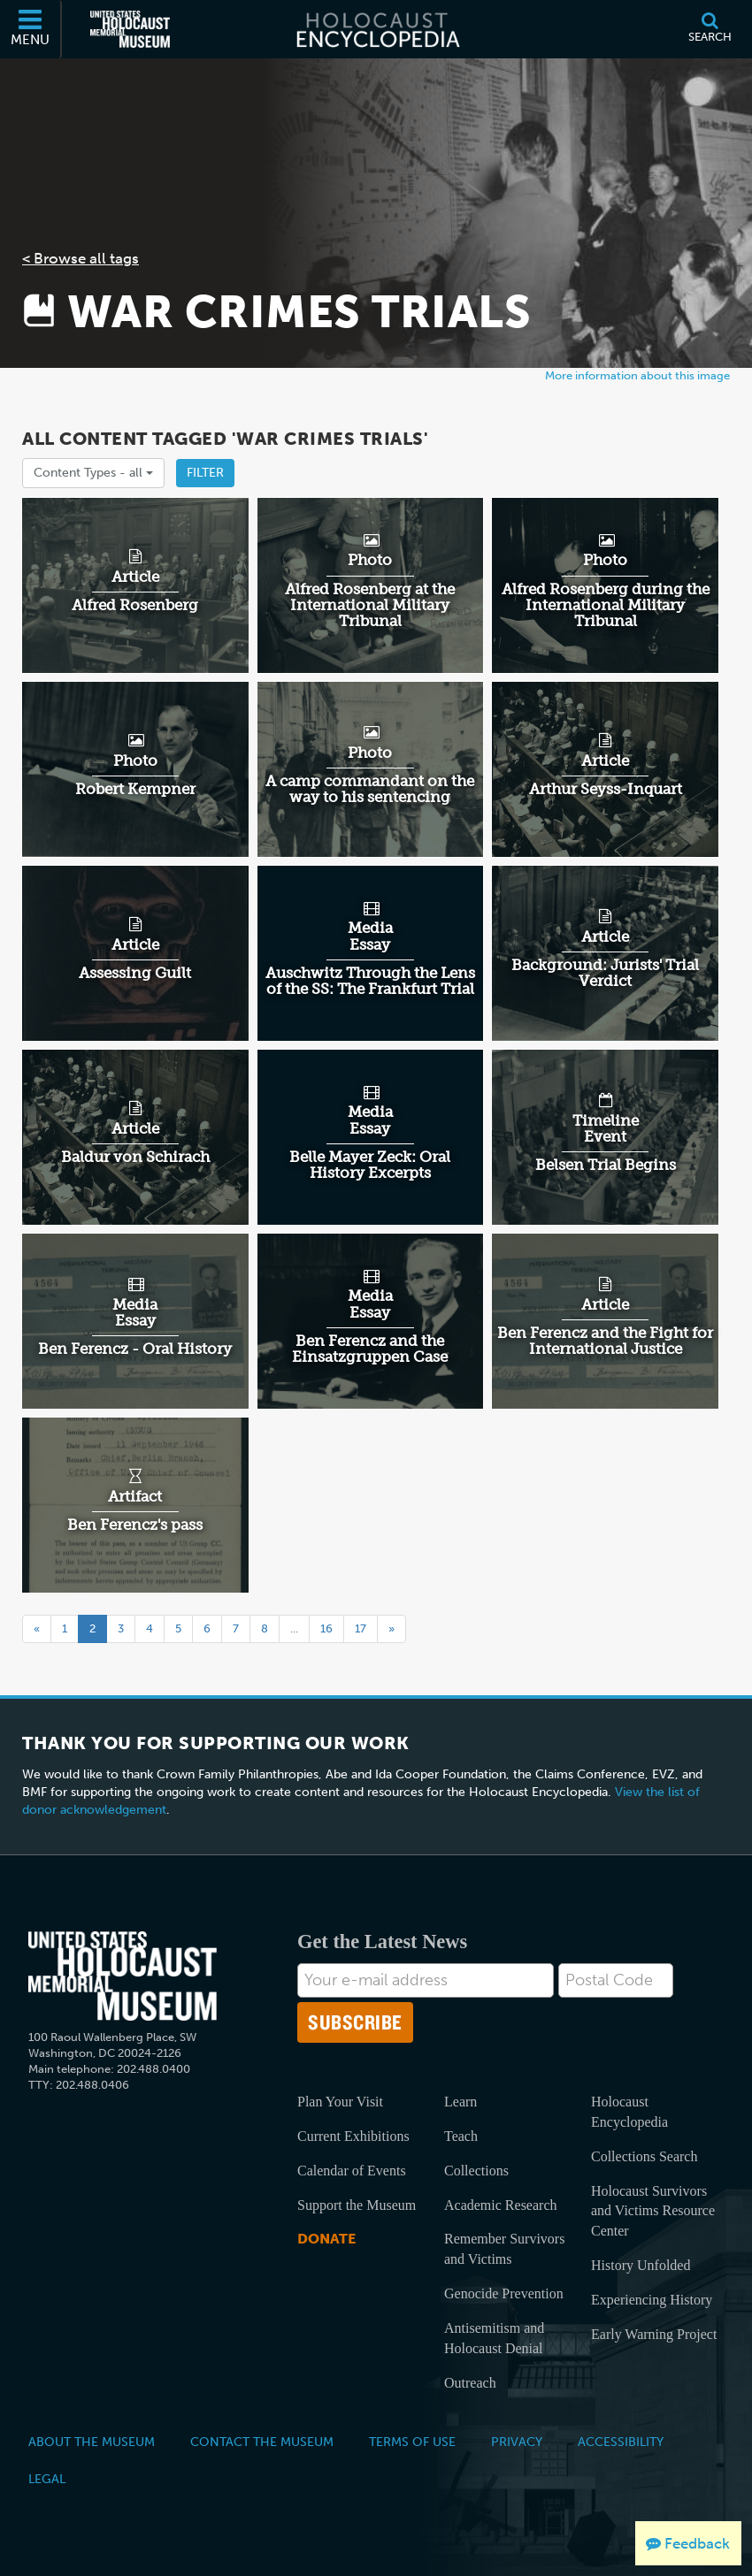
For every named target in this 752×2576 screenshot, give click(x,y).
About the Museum (91, 2442)
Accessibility (621, 2442)
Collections (476, 2170)
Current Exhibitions (353, 2136)
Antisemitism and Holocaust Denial (494, 2338)
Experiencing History (651, 2299)
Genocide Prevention (504, 2293)
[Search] (709, 29)
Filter (205, 472)
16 (326, 1628)
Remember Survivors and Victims (504, 2248)
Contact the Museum (262, 2442)
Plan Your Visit (340, 2101)
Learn (460, 2101)
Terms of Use (412, 2442)
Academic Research (500, 2205)
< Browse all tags (80, 258)
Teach (461, 2136)
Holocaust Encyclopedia (629, 2111)
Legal (46, 2479)
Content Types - (93, 472)
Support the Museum (356, 2205)
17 (360, 1628)
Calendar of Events (351, 2170)
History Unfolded (640, 2265)
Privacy (516, 2442)
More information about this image (637, 375)
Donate (326, 2238)
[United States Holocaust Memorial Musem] (122, 1976)
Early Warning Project (654, 2334)
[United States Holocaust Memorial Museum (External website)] (130, 29)
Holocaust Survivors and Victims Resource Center (653, 2211)
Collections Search (644, 2156)
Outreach (470, 2382)
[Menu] (31, 29)
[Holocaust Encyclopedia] (376, 29)
